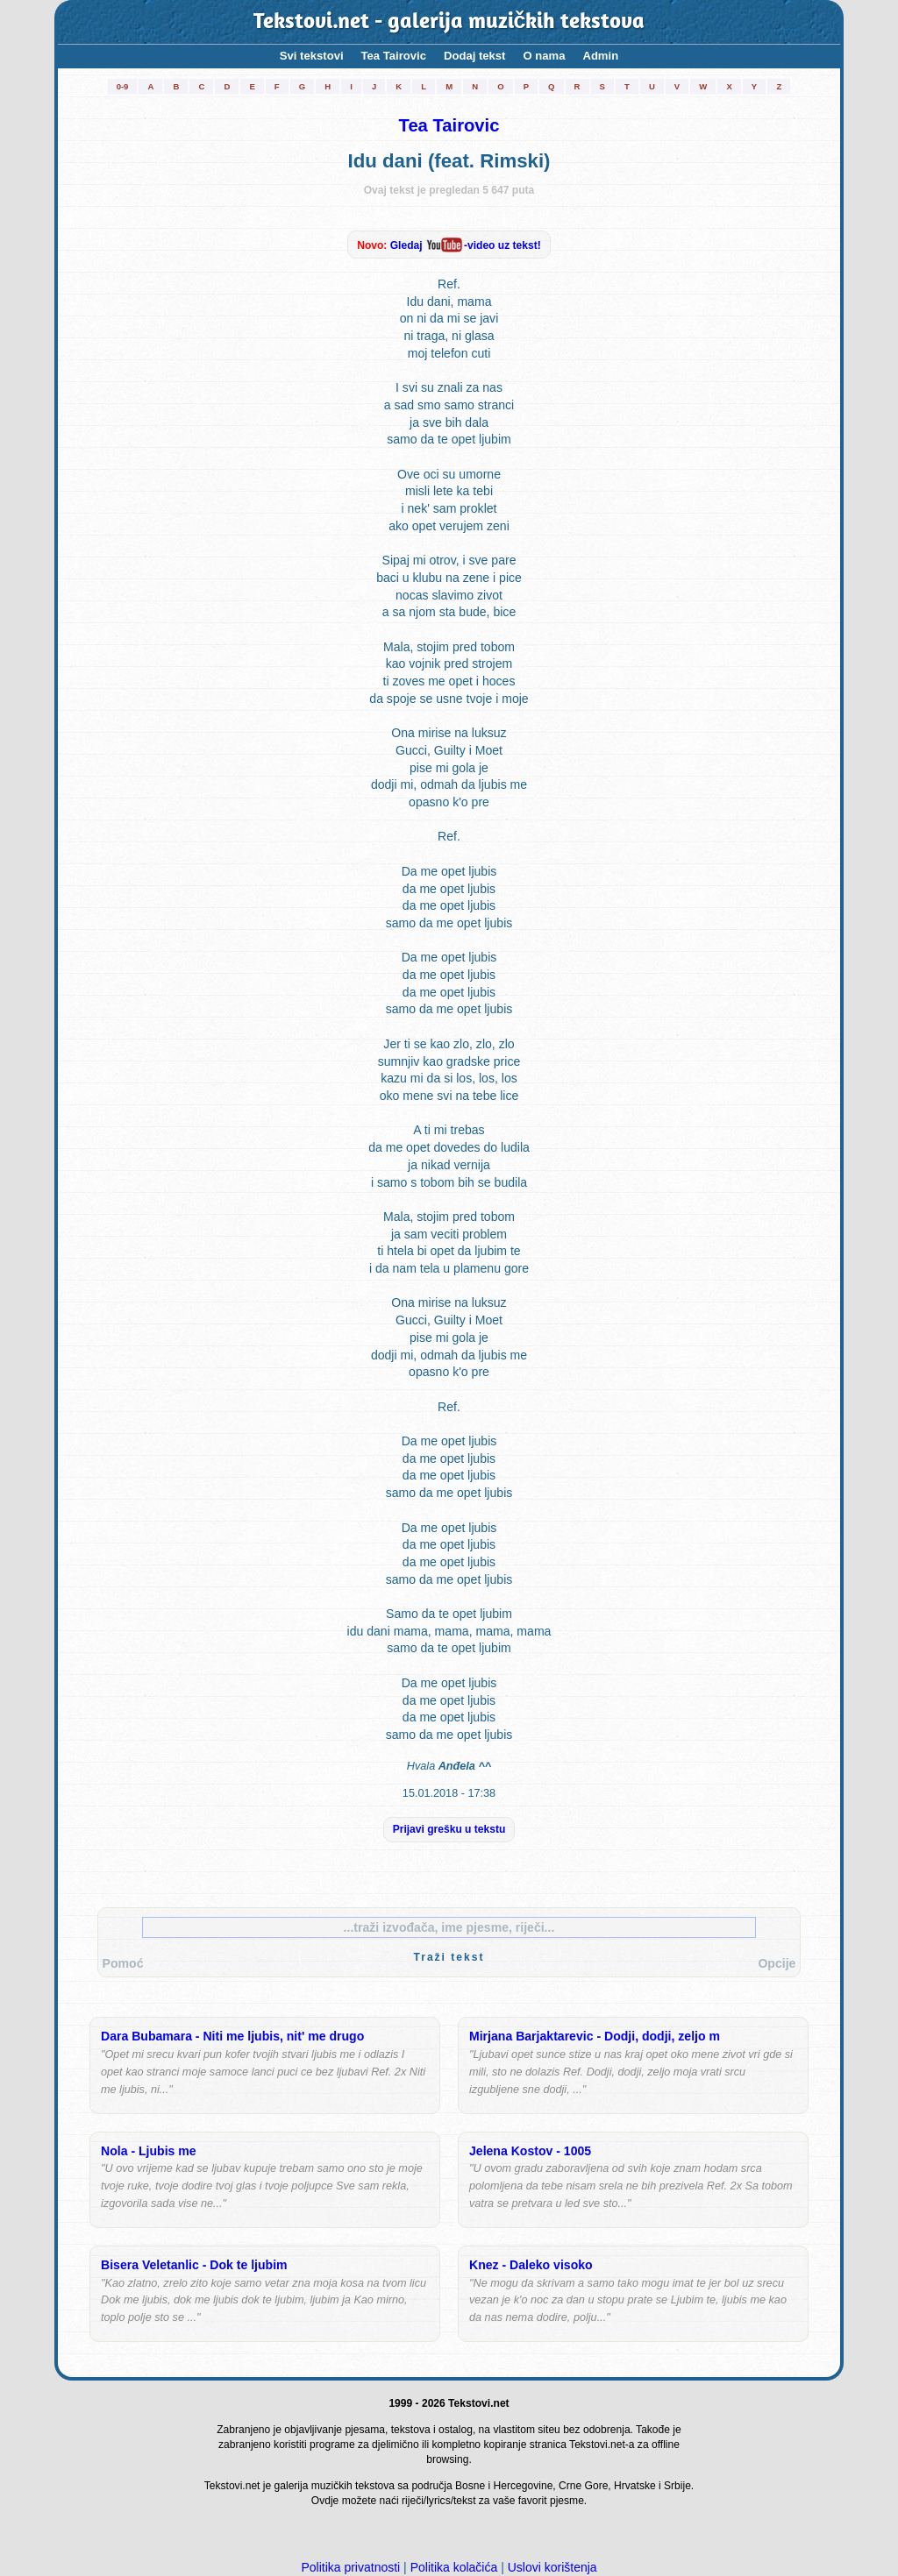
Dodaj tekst (475, 55)
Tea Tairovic (393, 55)
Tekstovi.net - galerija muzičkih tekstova (449, 22)
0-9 (123, 86)
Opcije (776, 1963)
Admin (600, 55)
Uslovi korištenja (552, 2567)
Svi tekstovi (312, 55)
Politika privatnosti (350, 2567)
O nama (544, 55)
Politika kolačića (454, 2567)
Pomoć (123, 1963)
